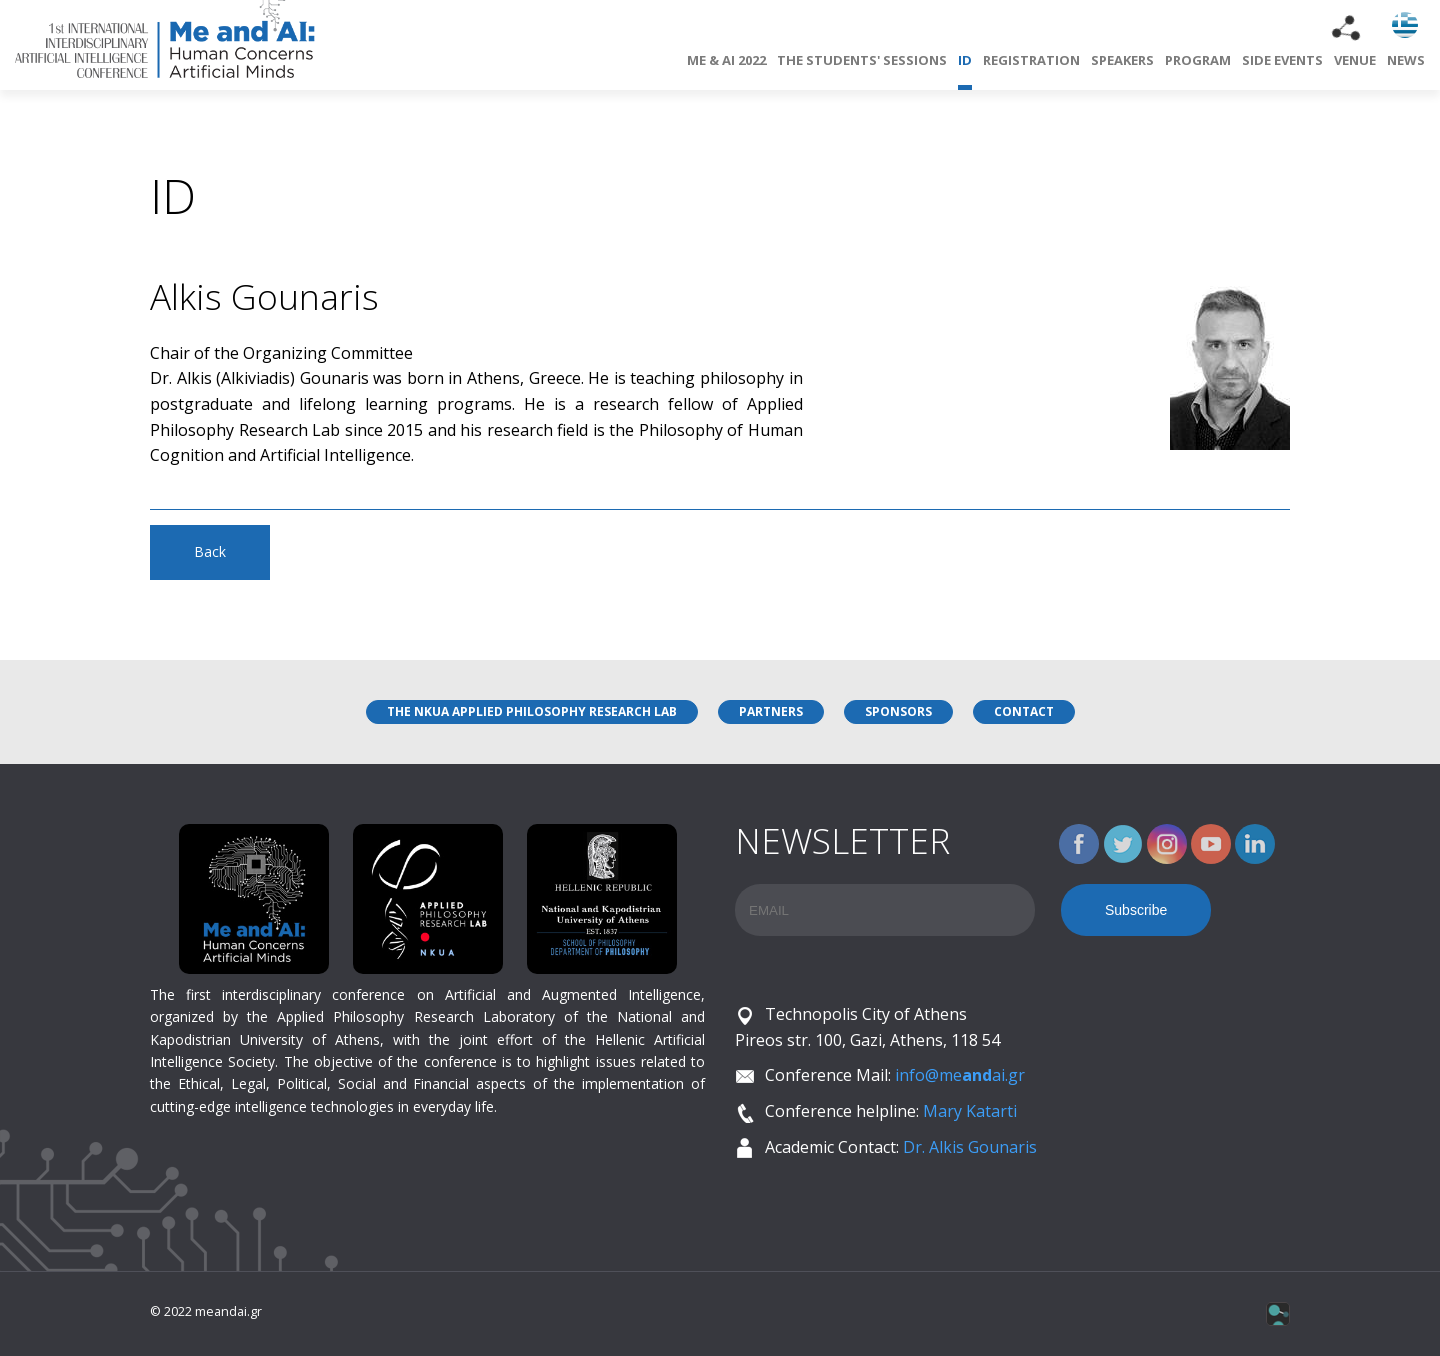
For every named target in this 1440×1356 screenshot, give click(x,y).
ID (965, 70)
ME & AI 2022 (726, 60)
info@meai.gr (960, 1075)
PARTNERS (771, 711)
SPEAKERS (1122, 60)
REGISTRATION (1031, 60)
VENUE (1355, 60)
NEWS (1406, 60)
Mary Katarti (970, 1111)
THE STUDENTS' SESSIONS (862, 60)
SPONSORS (898, 711)
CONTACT (1024, 711)
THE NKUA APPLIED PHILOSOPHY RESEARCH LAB (532, 711)
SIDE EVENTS (1282, 60)
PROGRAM (1198, 60)
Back (210, 551)
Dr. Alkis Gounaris (970, 1147)
